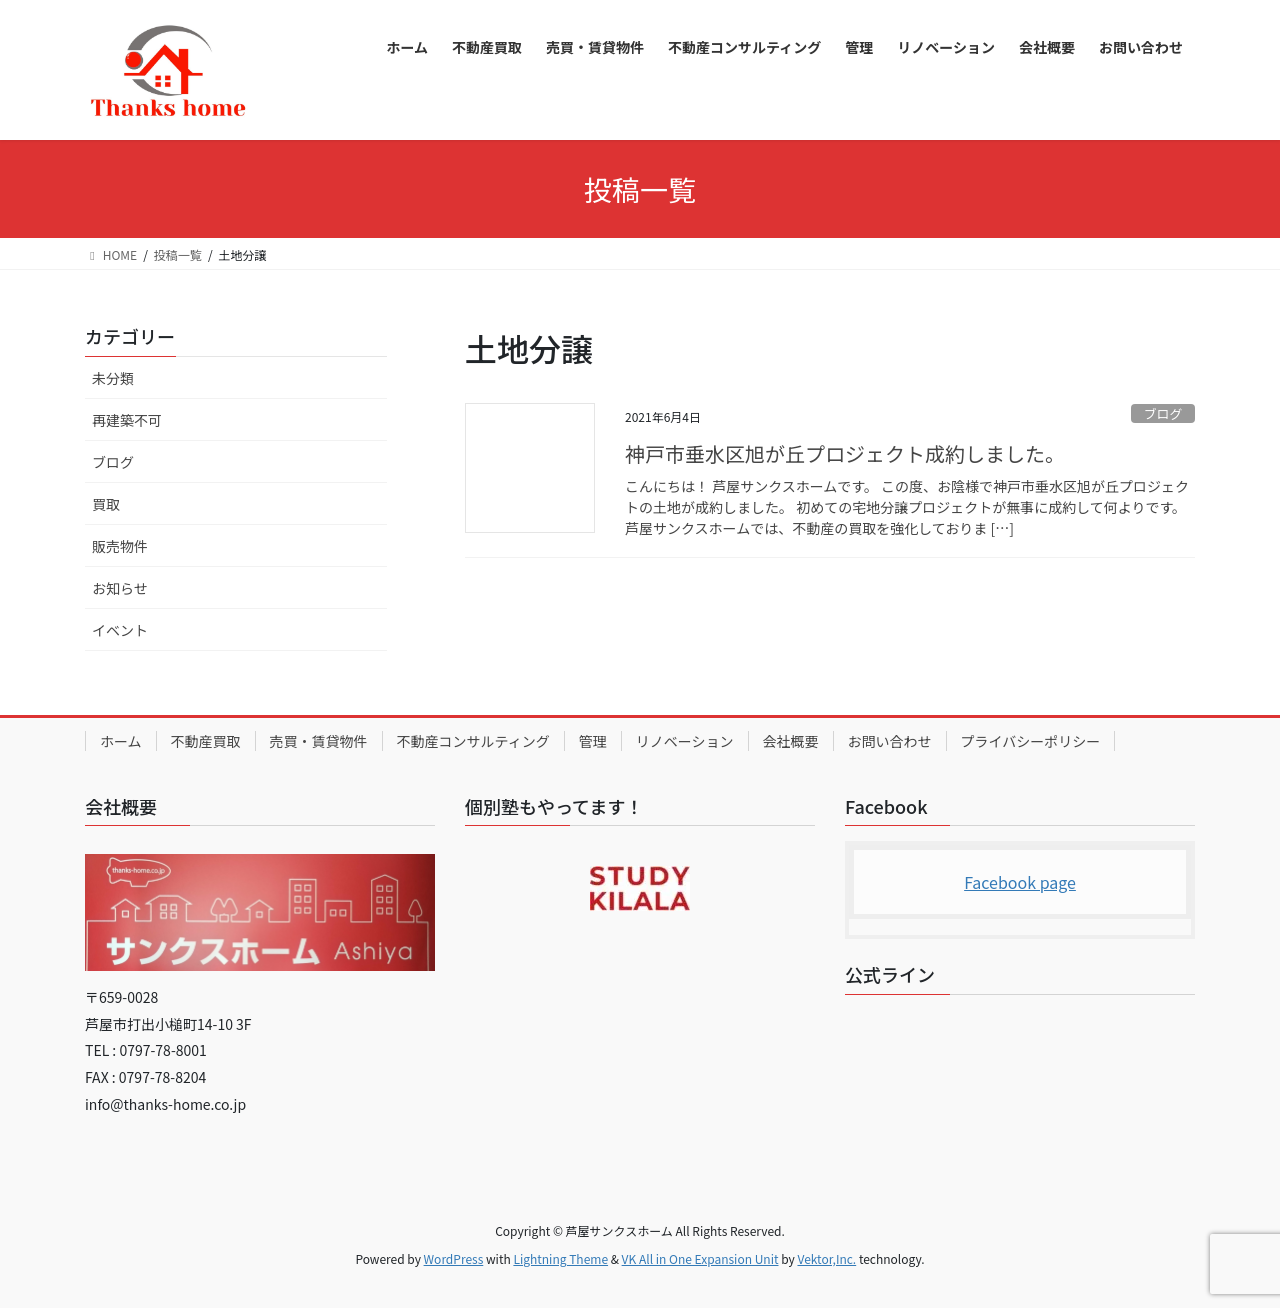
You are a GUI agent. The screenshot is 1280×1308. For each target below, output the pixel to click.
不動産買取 (206, 741)
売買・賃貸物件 (319, 741)
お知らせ (120, 588)
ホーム (121, 741)
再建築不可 (127, 420)
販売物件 (120, 546)
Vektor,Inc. (826, 1258)
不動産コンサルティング (473, 741)
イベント (120, 630)
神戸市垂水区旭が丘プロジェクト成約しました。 (845, 453)
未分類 (113, 378)
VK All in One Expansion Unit (700, 1258)
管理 (593, 741)
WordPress (454, 1258)
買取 (106, 504)
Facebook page (1020, 882)
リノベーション (685, 741)
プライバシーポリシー (1031, 741)
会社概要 (791, 741)
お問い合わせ (890, 741)
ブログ (1163, 413)
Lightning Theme (560, 1258)
